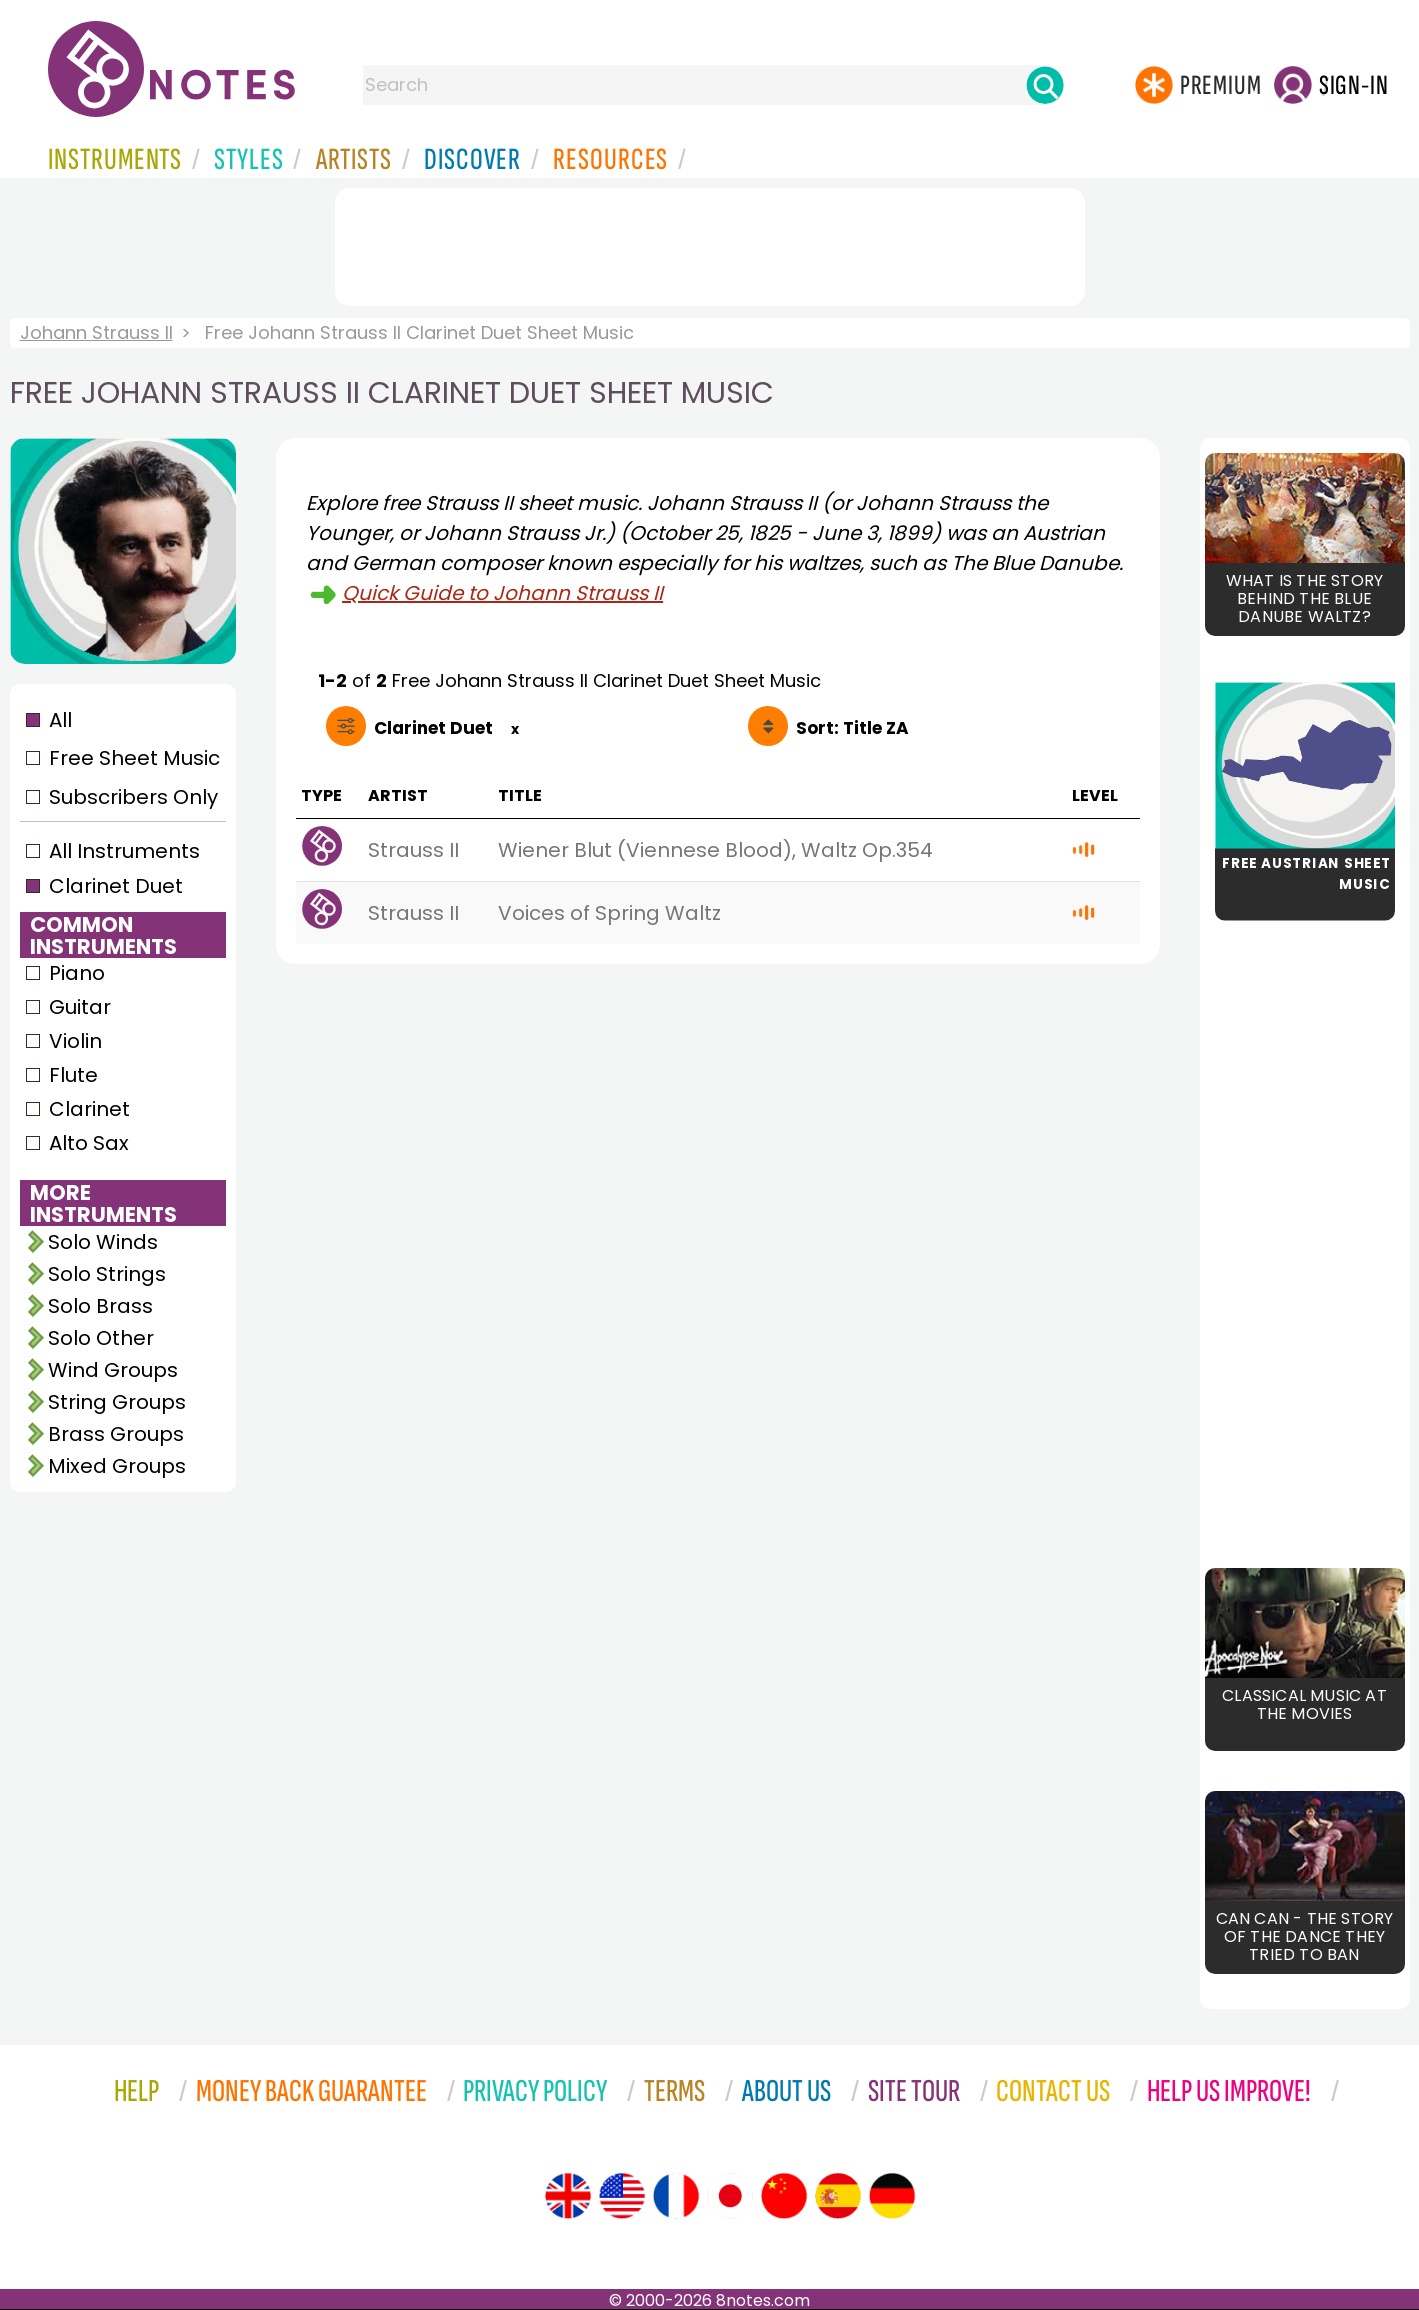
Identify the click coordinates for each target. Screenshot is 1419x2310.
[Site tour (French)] (676, 2196)
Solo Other (101, 1338)
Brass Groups (116, 1434)
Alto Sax (89, 1143)
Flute (73, 1075)
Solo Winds (103, 1242)
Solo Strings (107, 1274)
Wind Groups (113, 1370)
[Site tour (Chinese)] (784, 2196)
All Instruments (124, 851)
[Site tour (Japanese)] (730, 2196)
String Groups (117, 1402)
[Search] (1045, 85)
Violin (75, 1041)
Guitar (80, 1007)
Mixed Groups (117, 1466)
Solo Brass (100, 1306)
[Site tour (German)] (892, 2196)
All (60, 720)
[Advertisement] (710, 243)
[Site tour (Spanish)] (838, 2196)
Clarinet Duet (116, 886)
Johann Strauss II (96, 332)
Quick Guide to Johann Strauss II (502, 593)
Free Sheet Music (134, 758)
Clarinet (89, 1109)
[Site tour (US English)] (622, 2196)
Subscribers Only (133, 797)
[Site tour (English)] (568, 2196)
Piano (77, 973)
